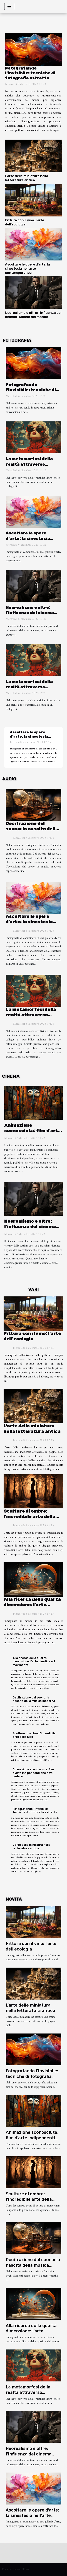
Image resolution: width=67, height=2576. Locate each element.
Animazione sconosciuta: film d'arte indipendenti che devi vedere (32, 1133)
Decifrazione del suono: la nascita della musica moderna (32, 829)
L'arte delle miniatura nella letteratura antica (26, 178)
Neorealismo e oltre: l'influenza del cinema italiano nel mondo (33, 315)
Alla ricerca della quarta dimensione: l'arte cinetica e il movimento (32, 1605)
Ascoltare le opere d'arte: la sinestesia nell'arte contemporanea (27, 268)
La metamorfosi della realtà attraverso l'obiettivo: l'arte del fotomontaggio (29, 466)
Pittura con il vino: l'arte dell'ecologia (24, 222)
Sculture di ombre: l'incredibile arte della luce (29, 1516)
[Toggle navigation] (9, 6)
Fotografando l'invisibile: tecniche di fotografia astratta (30, 73)
